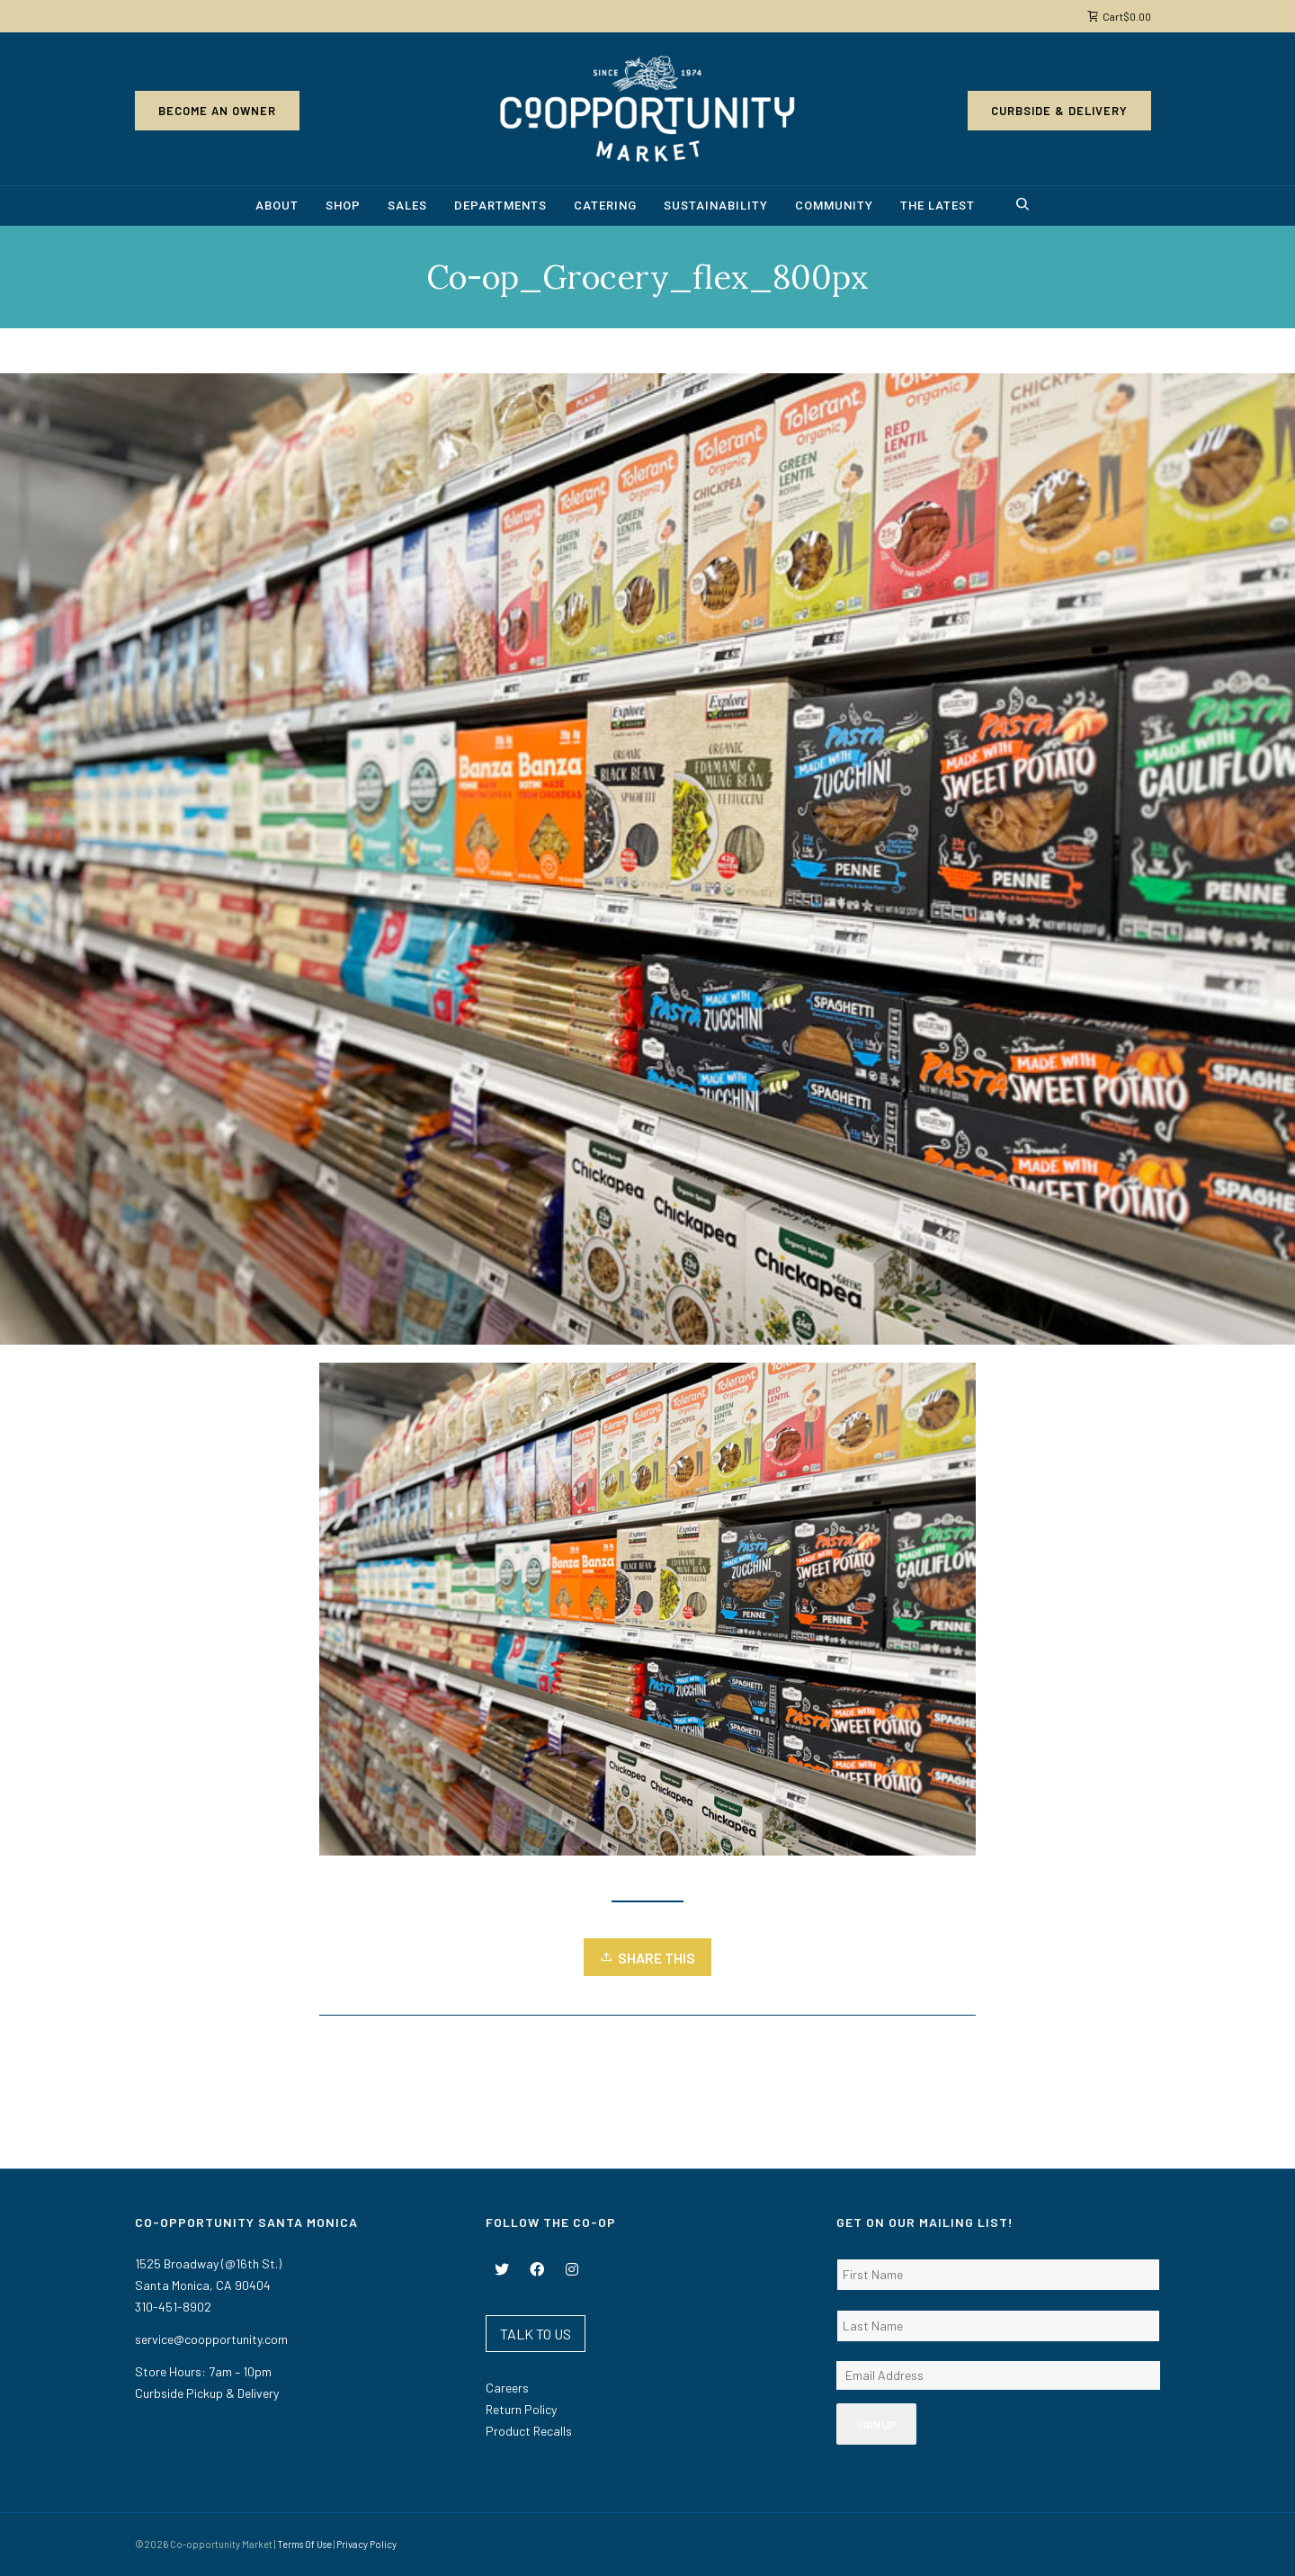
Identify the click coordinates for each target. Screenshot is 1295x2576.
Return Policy (521, 2409)
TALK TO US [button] (535, 2333)
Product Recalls (529, 2430)
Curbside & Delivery (1059, 110)
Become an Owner (217, 110)
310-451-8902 (173, 2306)
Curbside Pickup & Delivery (207, 2393)
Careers (507, 2387)
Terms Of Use (304, 2544)
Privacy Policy (366, 2544)
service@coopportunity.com (211, 2339)
